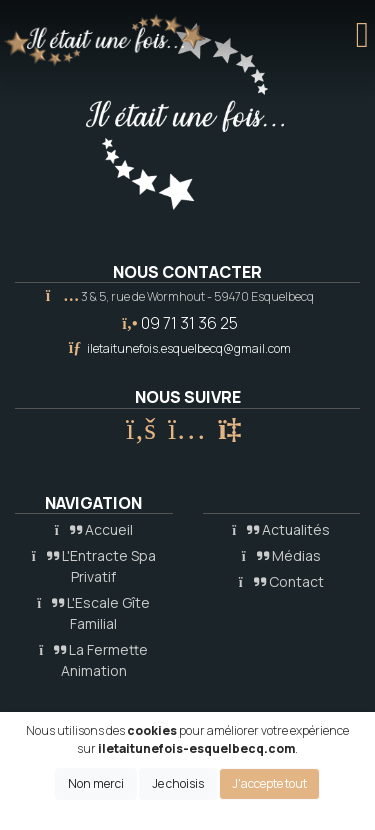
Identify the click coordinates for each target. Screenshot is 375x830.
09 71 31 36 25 (189, 323)
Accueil (94, 529)
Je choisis (178, 783)
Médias (281, 555)
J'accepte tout (269, 783)
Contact (281, 581)
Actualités (281, 529)
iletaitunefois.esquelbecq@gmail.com (189, 348)
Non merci (96, 783)
